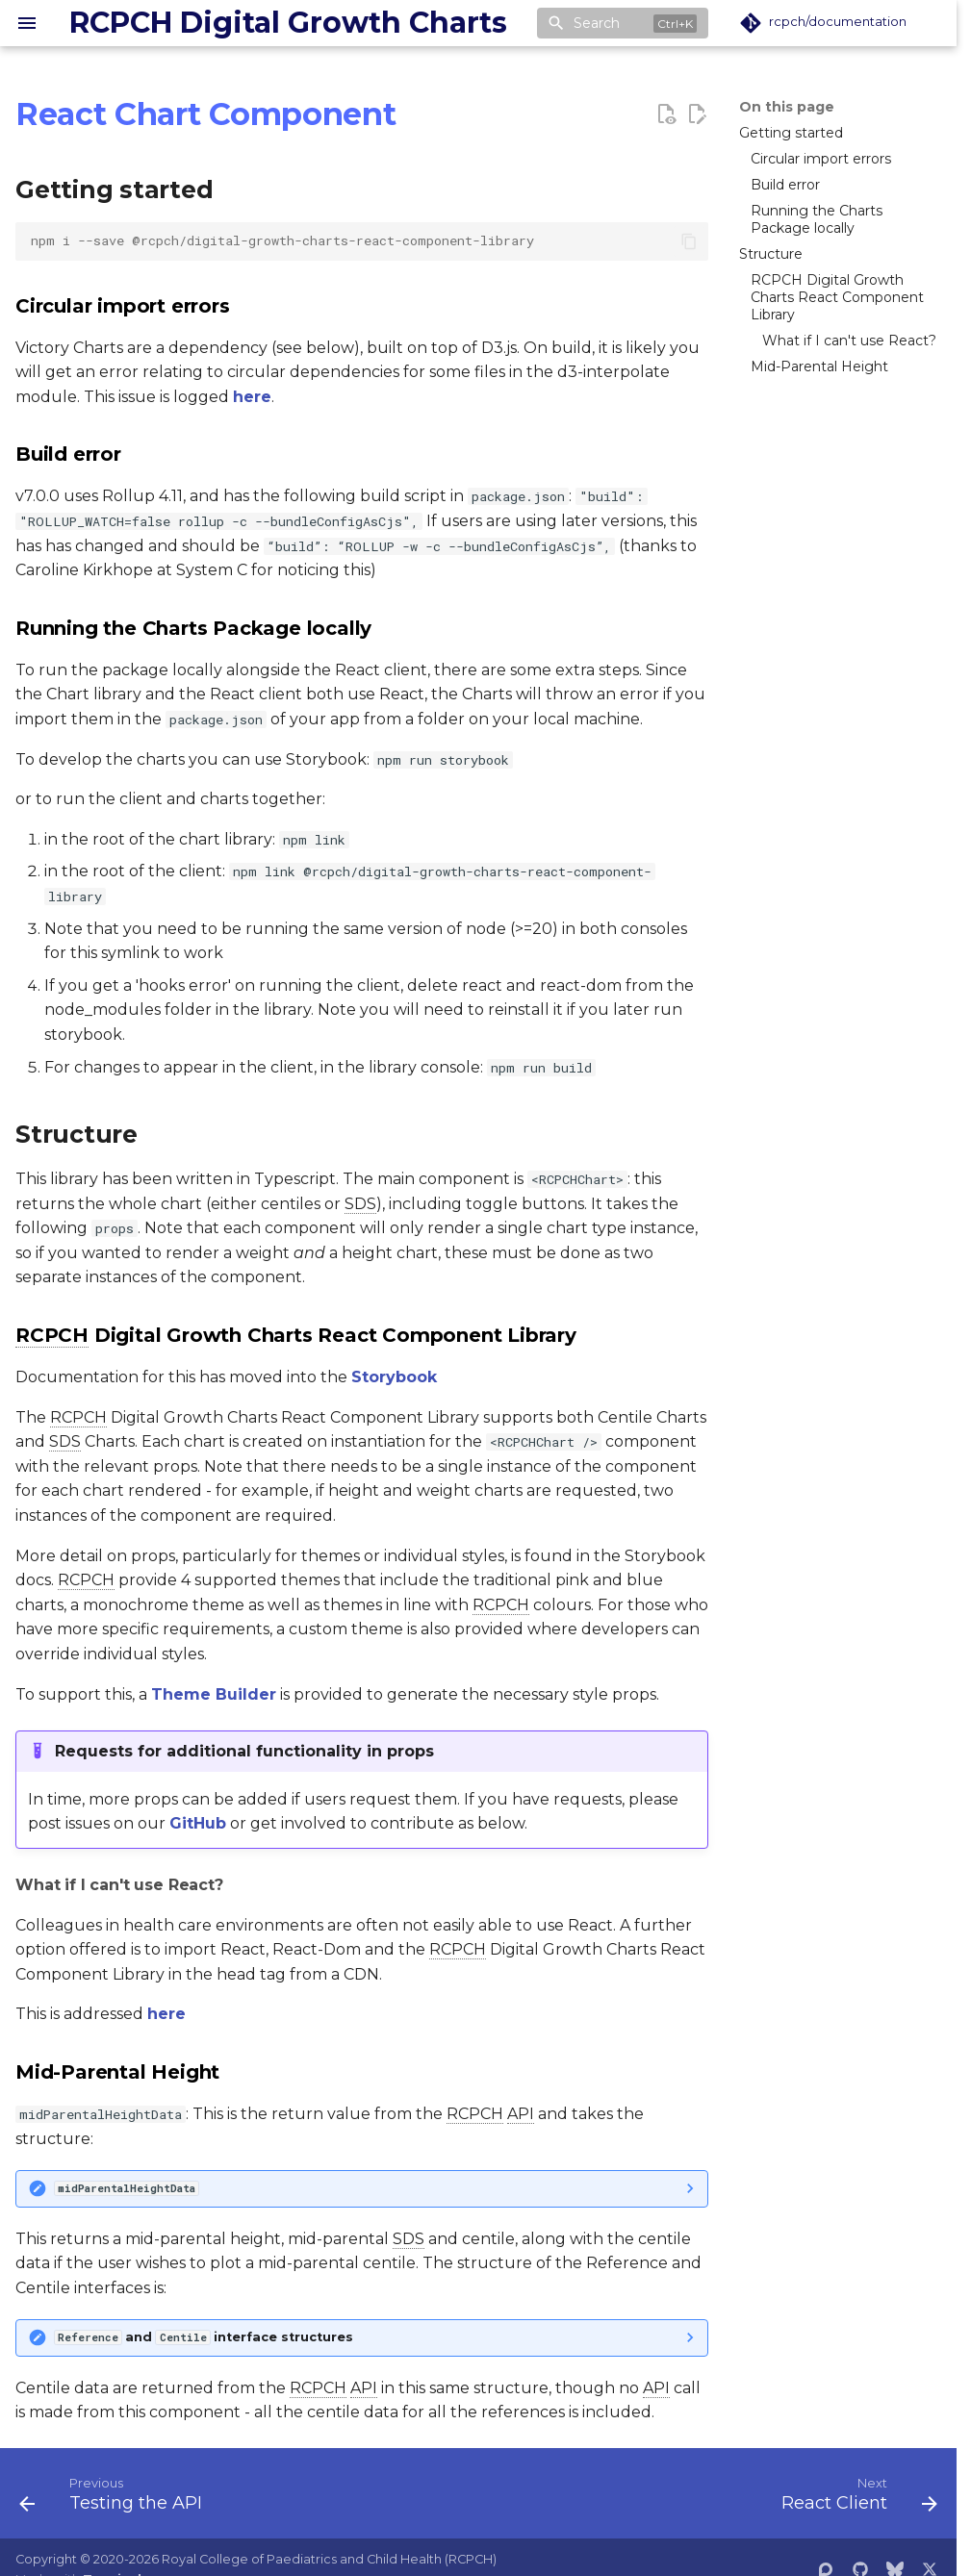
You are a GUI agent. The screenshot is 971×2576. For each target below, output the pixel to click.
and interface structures (204, 2337)
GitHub (197, 1823)
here (252, 397)
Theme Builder (213, 1694)
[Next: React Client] (854, 2499)
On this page (786, 106)
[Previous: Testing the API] (115, 2499)
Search (597, 23)
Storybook (394, 1377)
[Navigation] (27, 23)
